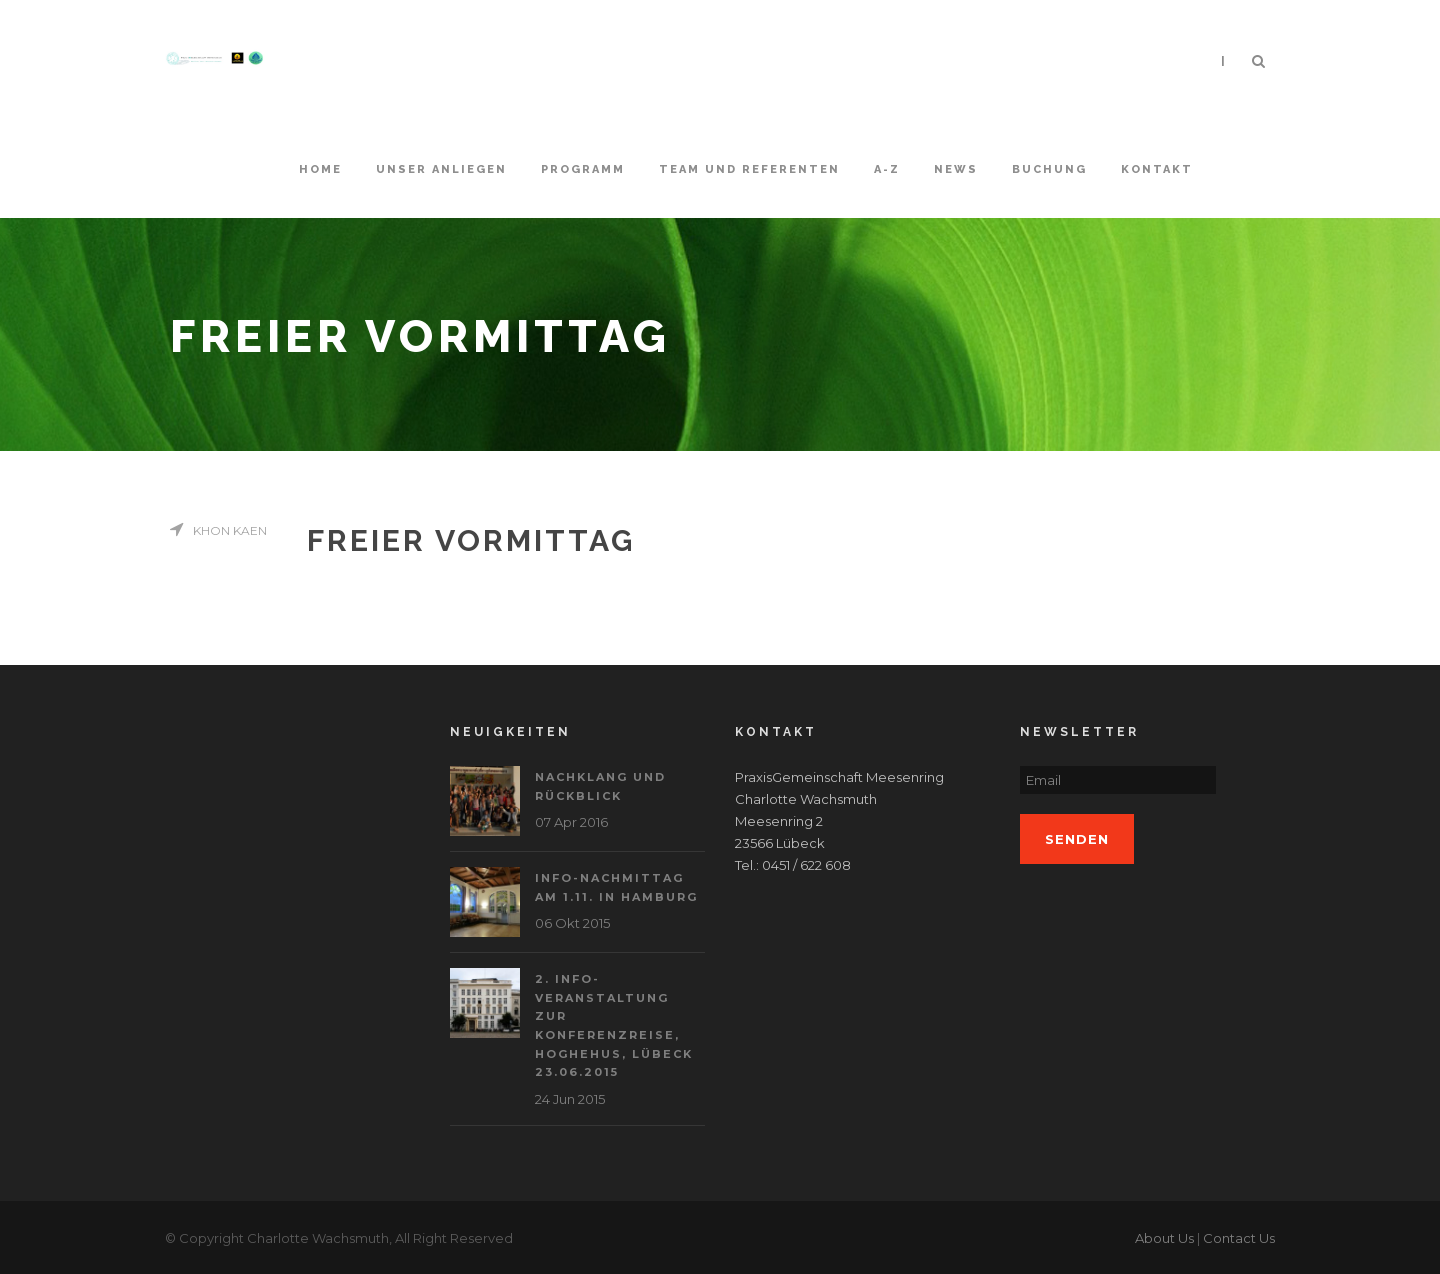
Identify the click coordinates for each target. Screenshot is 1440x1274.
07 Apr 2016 (571, 822)
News (956, 169)
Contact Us (1239, 1238)
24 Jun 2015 (570, 1099)
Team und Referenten (749, 169)
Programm (583, 169)
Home (320, 169)
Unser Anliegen (441, 169)
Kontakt (1157, 169)
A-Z (887, 169)
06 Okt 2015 (572, 923)
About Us (1164, 1238)
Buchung (1049, 169)
